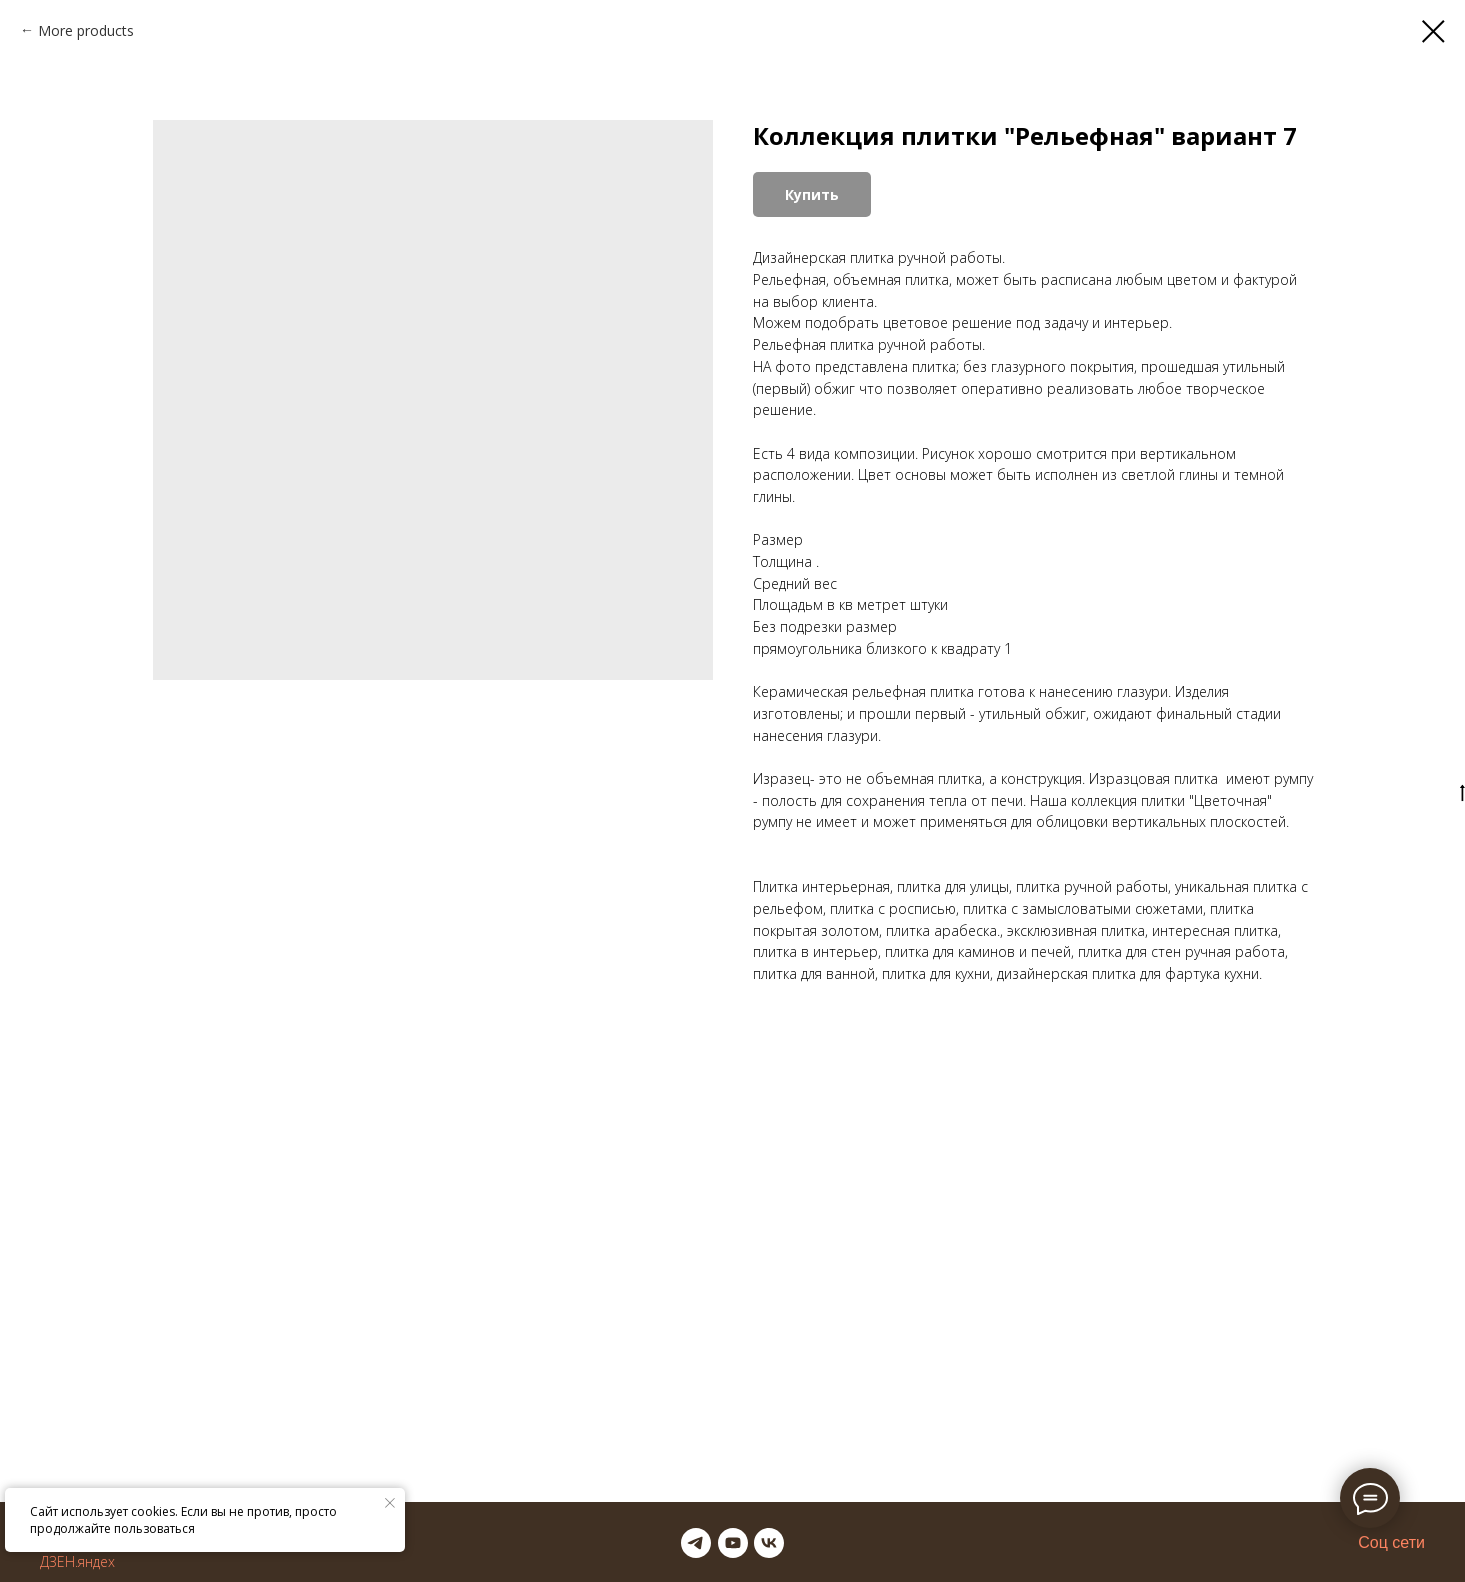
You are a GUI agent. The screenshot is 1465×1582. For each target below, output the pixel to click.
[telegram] (696, 1543)
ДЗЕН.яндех (77, 1561)
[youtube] (733, 1543)
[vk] (769, 1543)
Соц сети (1391, 1542)
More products (86, 30)
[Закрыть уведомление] (390, 1503)
